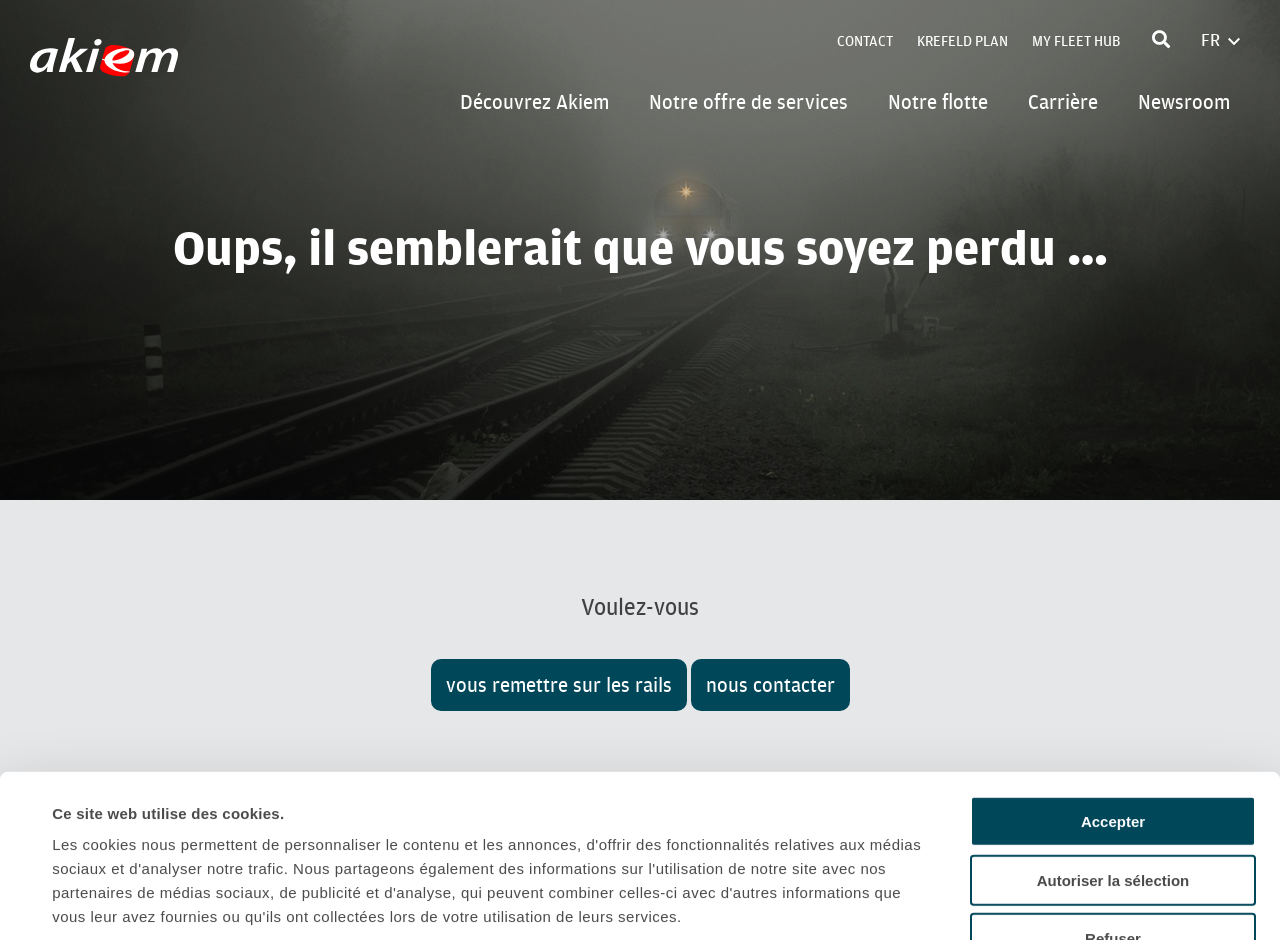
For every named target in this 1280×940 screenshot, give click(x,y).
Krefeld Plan (962, 41)
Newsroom (1184, 102)
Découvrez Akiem (534, 102)
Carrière (1063, 102)
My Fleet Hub (1076, 41)
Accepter (1113, 676)
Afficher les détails (891, 900)
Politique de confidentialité (154, 819)
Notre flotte (938, 102)
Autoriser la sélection (1113, 735)
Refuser (1113, 793)
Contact (865, 41)
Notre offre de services (748, 102)
